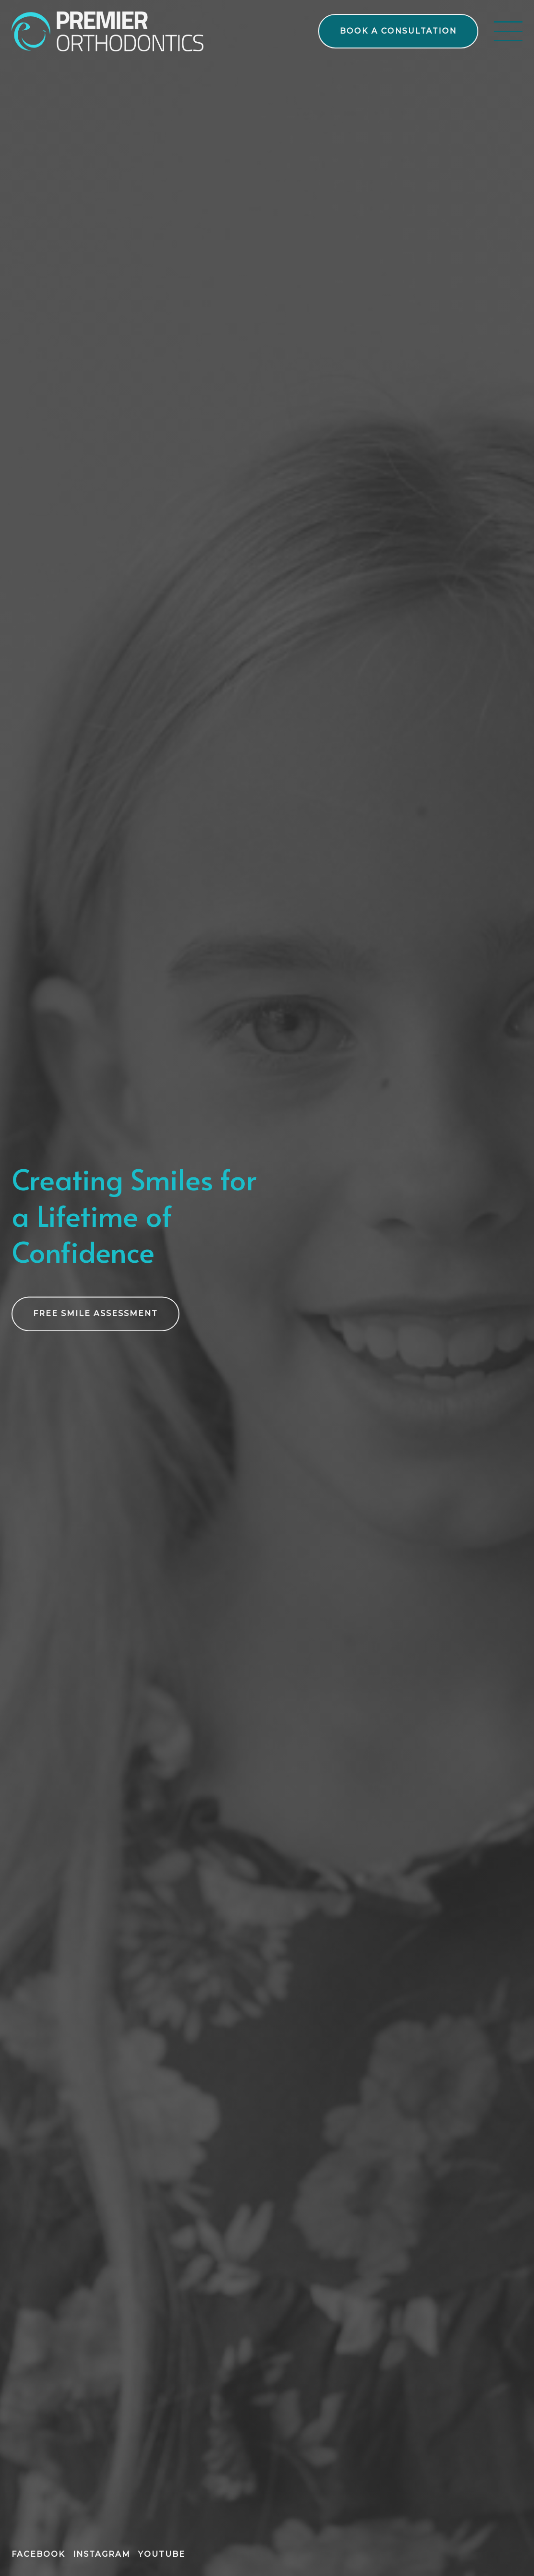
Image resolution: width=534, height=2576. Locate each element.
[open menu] (508, 31)
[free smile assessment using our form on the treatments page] (95, 1314)
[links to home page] (107, 31)
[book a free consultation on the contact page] (398, 31)
